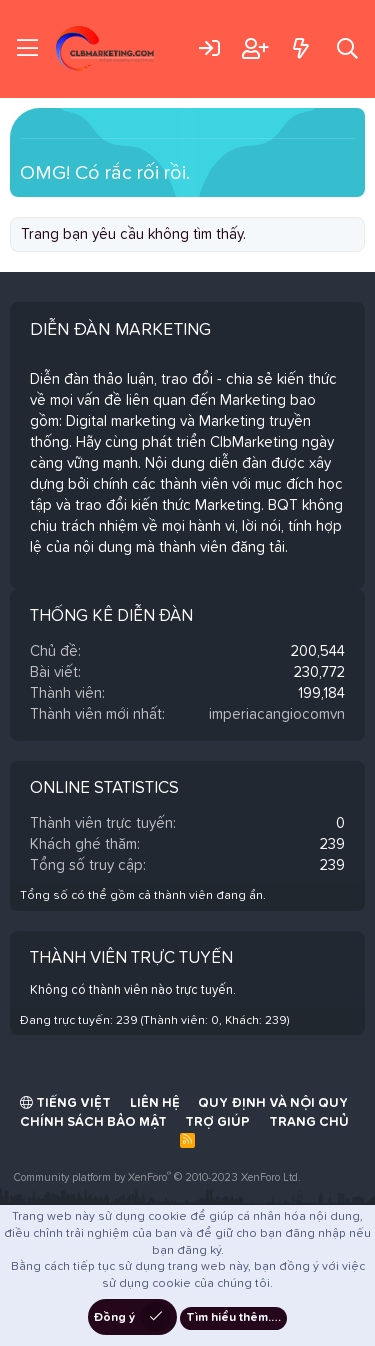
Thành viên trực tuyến (131, 958)
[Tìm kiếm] (347, 48)
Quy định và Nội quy (273, 1103)
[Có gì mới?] (300, 48)
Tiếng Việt (65, 1103)
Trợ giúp (217, 1122)
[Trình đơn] (27, 49)
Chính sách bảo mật (93, 1122)
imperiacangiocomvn (277, 714)
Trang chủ (309, 1122)
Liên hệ (155, 1103)
